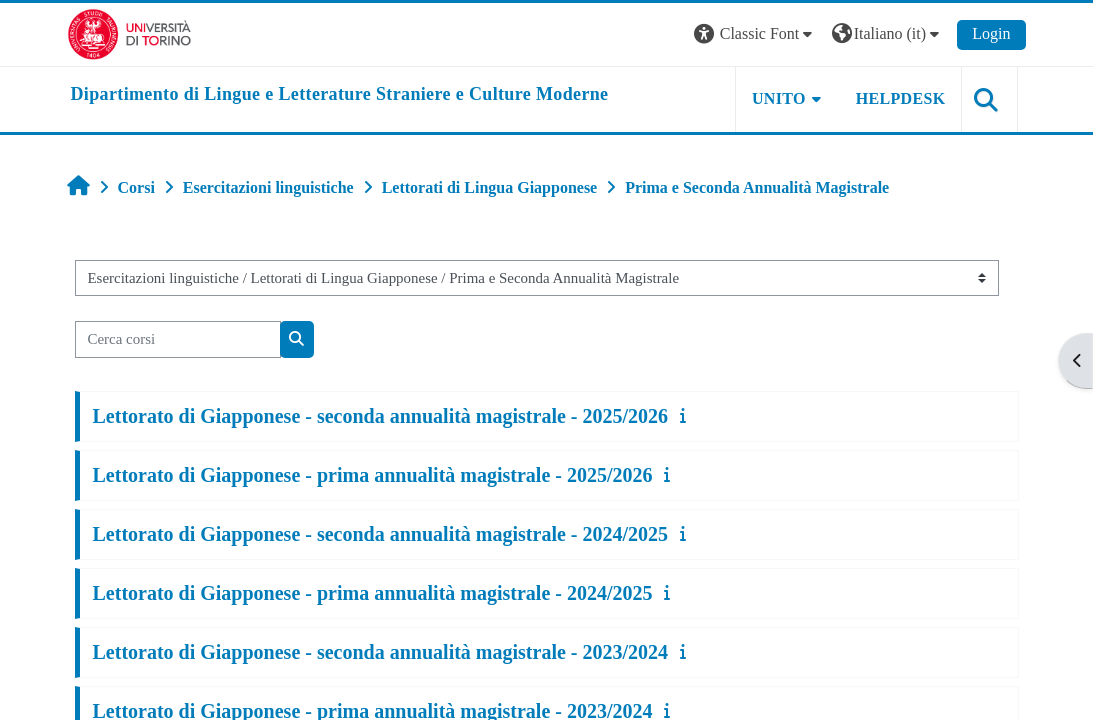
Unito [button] (779, 98)
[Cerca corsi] (178, 339)
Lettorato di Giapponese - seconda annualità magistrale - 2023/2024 (381, 652)
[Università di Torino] (129, 32)
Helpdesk (901, 98)
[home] (340, 95)
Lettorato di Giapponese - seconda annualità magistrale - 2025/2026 (381, 416)
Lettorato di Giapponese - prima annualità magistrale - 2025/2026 (373, 475)
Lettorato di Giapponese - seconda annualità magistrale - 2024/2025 (381, 534)
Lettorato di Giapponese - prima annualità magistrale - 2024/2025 (373, 593)
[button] (756, 34)
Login (991, 33)
